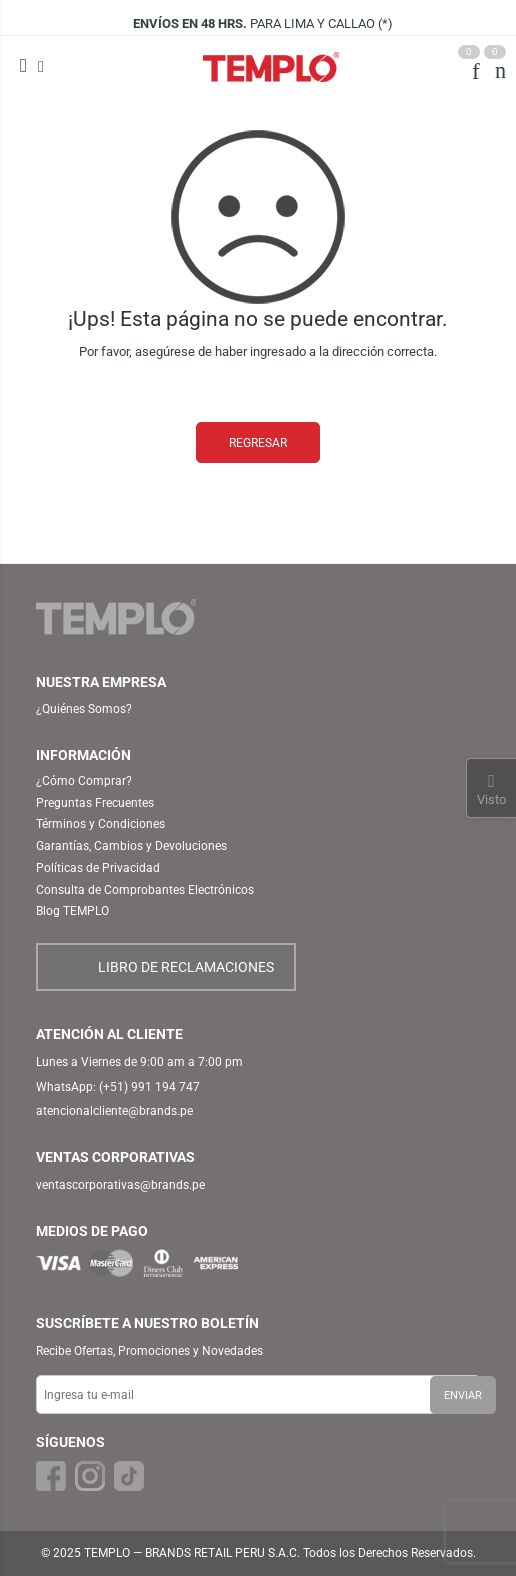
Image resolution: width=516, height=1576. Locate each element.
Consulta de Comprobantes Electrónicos (145, 890)
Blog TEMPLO (72, 911)
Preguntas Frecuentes (95, 803)
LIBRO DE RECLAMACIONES (186, 967)
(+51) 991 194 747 (149, 1087)
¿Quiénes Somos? (84, 709)
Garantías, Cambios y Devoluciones (131, 846)
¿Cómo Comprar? (84, 781)
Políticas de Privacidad (98, 868)
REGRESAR (258, 443)
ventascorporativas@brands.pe (120, 1185)
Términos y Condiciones (100, 824)
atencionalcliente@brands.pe (114, 1111)
